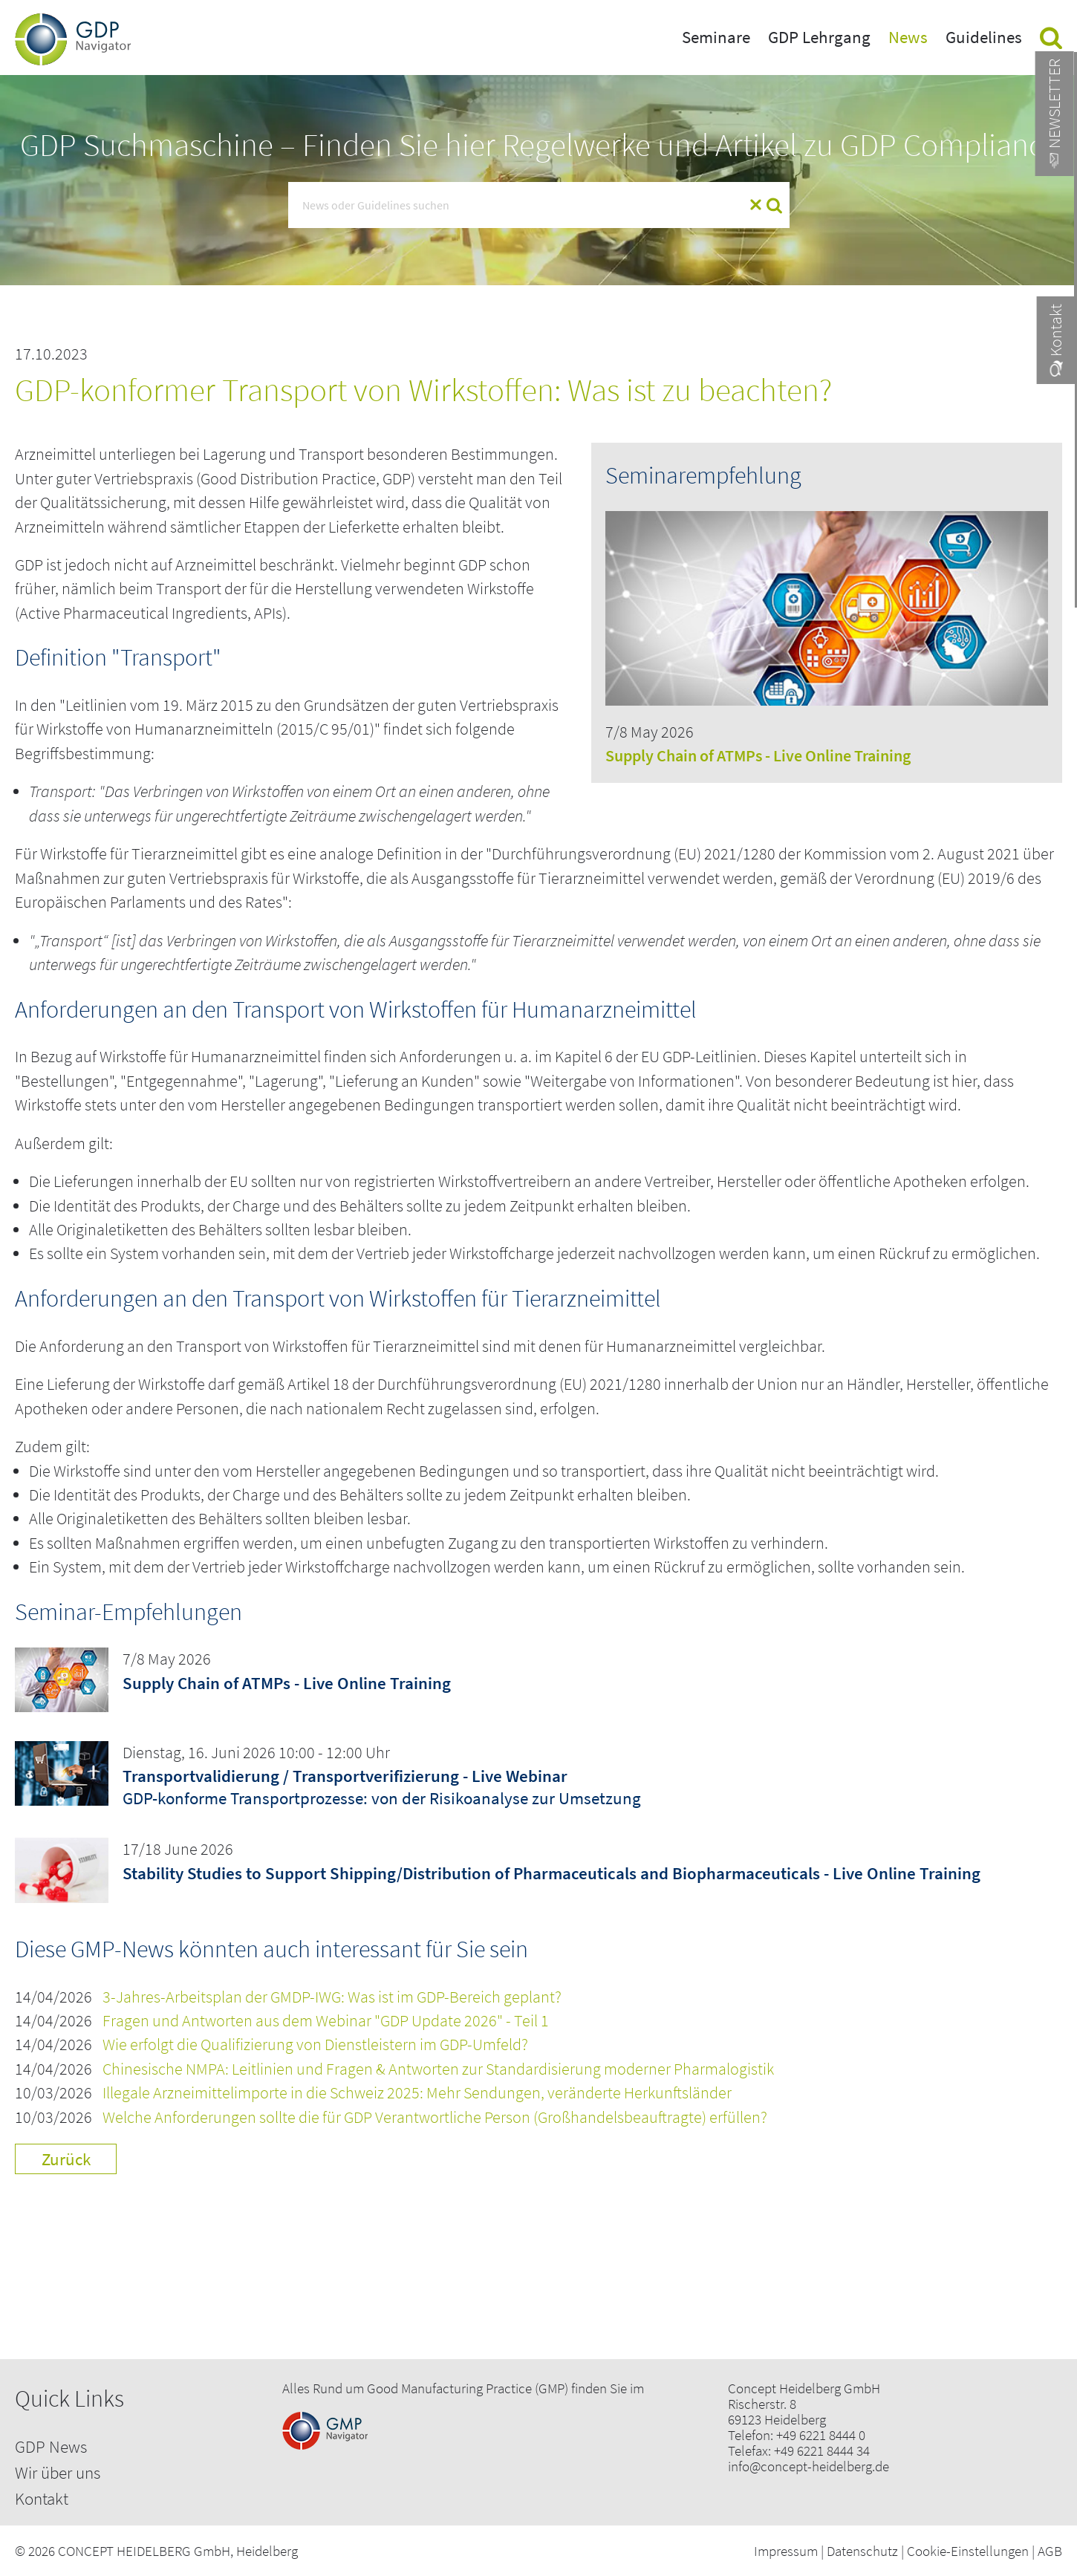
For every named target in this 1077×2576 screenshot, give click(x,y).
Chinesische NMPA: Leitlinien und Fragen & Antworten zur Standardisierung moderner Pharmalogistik (438, 2069)
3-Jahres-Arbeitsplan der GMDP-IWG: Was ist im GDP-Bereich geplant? (332, 1997)
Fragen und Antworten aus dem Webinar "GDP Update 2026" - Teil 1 (326, 2021)
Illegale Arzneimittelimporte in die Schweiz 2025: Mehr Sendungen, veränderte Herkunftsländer (417, 2093)
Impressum (786, 2551)
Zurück (66, 2159)
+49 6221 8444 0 (820, 2435)
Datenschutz (862, 2551)
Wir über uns (57, 2472)
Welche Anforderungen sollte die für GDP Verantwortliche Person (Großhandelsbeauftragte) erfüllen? (435, 2117)
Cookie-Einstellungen (968, 2551)
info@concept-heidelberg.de (808, 2466)
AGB (1050, 2551)
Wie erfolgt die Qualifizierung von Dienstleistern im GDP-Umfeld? (315, 2045)
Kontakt (41, 2498)
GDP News (51, 2446)
